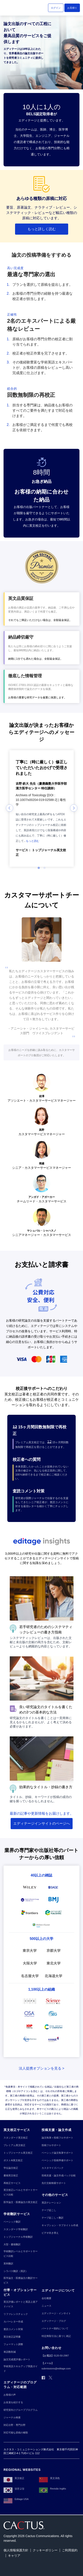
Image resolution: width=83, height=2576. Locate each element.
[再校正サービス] (12, 2183)
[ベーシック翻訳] (12, 2221)
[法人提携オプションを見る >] (41, 2068)
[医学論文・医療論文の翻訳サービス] (22, 2280)
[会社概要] (46, 2298)
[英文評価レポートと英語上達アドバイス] (22, 2304)
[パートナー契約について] (55, 2328)
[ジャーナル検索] (12, 2417)
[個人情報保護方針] (16, 2550)
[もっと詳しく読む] (41, 229)
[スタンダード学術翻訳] (16, 2229)
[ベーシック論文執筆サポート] (57, 2153)
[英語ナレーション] (51, 2202)
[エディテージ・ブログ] (54, 2321)
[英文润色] (49, 2478)
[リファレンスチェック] (16, 2314)
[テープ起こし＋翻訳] (53, 2217)
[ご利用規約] (69, 2550)
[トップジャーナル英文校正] (18, 2153)
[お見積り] (72, 8)
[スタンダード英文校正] (16, 2137)
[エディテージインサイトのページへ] (42, 1823)
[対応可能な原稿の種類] (16, 2432)
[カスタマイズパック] (53, 2168)
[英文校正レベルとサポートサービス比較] (22, 2192)
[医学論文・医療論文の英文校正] (21, 2202)
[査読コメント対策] (13, 2329)
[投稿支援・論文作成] (56, 2130)
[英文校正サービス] (17, 2130)
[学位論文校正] (11, 2168)
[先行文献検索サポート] (54, 2183)
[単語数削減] (10, 2352)
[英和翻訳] (8, 2263)
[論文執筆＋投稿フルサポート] (57, 2137)
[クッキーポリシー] (45, 2550)
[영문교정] (14, 2489)
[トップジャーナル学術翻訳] (18, 2237)
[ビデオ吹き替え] (50, 2233)
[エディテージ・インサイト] (56, 2313)
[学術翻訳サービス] (17, 2214)
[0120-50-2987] (61, 2355)
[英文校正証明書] (12, 2336)
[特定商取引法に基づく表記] (56, 2336)
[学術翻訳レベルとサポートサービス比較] (22, 2253)
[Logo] (21, 9)
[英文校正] (14, 2478)
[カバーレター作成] (13, 2321)
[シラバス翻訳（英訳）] (16, 2271)
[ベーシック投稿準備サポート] (57, 2160)
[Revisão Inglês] (52, 2489)
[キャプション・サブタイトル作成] (60, 2225)
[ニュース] (46, 2306)
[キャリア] (14, 2555)
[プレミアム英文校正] (14, 2145)
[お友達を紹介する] (13, 2402)
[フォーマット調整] (13, 2344)
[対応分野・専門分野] (14, 2425)
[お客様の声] (10, 2395)
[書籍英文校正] (11, 2175)
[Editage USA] (16, 2499)
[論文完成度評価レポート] (17, 2359)
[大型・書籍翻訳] (12, 2244)
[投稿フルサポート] (51, 2145)
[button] (43, 7)
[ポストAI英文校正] (13, 2160)
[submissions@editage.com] (56, 2368)
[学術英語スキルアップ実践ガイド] (22, 2368)
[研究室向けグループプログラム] (21, 2410)
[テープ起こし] (49, 2210)
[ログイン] (56, 8)
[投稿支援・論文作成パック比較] (59, 2175)
